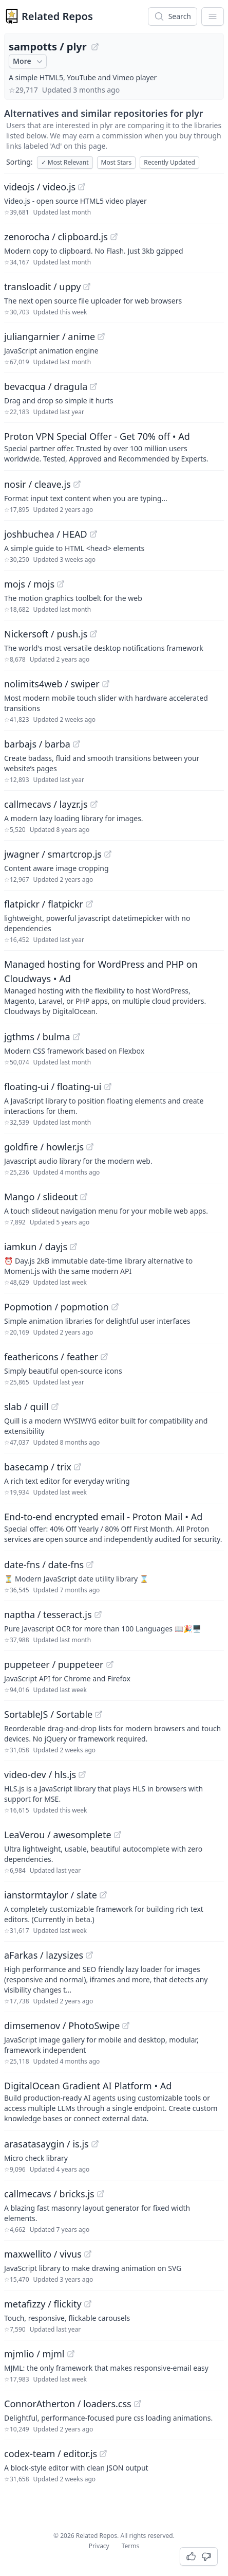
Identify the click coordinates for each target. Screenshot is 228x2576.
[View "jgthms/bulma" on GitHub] (76, 1037)
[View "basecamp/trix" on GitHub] (77, 1467)
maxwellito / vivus (43, 2254)
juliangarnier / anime (49, 336)
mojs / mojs (29, 584)
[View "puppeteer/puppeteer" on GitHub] (110, 1664)
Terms (131, 2546)
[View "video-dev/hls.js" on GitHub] (82, 1774)
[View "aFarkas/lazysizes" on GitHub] (89, 1955)
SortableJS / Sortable (48, 1714)
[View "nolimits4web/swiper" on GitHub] (106, 684)
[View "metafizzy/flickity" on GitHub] (88, 2304)
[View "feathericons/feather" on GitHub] (104, 1357)
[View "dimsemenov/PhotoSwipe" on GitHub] (126, 2025)
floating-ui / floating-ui (53, 1086)
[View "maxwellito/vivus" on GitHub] (88, 2254)
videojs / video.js (39, 187)
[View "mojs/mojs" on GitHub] (60, 584)
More (29, 61)
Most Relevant (65, 162)
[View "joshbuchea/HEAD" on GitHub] (93, 534)
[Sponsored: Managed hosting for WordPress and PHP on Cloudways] (114, 987)
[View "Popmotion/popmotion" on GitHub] (115, 1307)
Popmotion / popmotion (56, 1307)
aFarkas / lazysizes (43, 1955)
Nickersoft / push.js (45, 634)
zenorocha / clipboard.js (56, 236)
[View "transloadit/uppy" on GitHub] (87, 286)
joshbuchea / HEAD (45, 534)
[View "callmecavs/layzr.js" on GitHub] (94, 804)
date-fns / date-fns (44, 1564)
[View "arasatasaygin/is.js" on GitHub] (95, 2144)
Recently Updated (169, 162)
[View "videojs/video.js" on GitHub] (82, 187)
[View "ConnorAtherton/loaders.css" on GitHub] (138, 2404)
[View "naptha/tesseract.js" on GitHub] (98, 1614)
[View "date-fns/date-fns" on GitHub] (90, 1564)
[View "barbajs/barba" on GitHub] (76, 744)
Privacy (99, 2546)
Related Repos (57, 16)
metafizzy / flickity (43, 2304)
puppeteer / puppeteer (54, 1664)
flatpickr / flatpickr (43, 904)
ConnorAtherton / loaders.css (67, 2403)
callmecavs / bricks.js (49, 2194)
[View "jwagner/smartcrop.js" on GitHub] (108, 854)
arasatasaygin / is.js (46, 2144)
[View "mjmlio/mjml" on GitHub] (71, 2354)
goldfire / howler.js (44, 1147)
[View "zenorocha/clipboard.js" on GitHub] (114, 237)
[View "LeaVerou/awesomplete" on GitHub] (117, 1835)
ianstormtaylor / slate (50, 1895)
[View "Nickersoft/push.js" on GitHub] (93, 634)
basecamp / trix (37, 1467)
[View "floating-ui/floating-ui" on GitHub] (108, 1086)
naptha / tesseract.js (48, 1614)
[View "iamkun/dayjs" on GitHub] (73, 1246)
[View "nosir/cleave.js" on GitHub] (77, 484)
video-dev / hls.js (40, 1774)
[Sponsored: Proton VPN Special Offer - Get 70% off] (114, 446)
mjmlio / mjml (34, 2354)
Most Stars (116, 162)
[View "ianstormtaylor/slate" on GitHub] (103, 1895)
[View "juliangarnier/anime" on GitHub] (101, 336)
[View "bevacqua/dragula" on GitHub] (93, 386)
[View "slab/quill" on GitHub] (55, 1406)
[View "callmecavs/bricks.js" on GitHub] (101, 2194)
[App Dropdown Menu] (212, 16)
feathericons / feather (51, 1357)
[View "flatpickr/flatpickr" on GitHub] (89, 904)
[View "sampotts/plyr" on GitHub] (95, 47)
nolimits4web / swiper (52, 684)
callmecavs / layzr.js (46, 804)
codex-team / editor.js (50, 2453)
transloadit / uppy (42, 286)
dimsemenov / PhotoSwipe (62, 2025)
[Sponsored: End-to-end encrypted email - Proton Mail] (114, 1526)
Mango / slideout (41, 1197)
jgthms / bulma (37, 1037)
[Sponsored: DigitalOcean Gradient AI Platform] (114, 2101)
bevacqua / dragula (45, 386)
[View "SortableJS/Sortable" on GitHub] (98, 1714)
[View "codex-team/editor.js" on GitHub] (103, 2453)
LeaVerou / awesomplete (57, 1834)
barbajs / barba (37, 744)
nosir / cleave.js (37, 484)
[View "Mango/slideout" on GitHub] (84, 1197)
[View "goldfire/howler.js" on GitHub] (90, 1147)
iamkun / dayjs (35, 1246)
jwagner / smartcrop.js (53, 854)
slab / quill (26, 1406)
